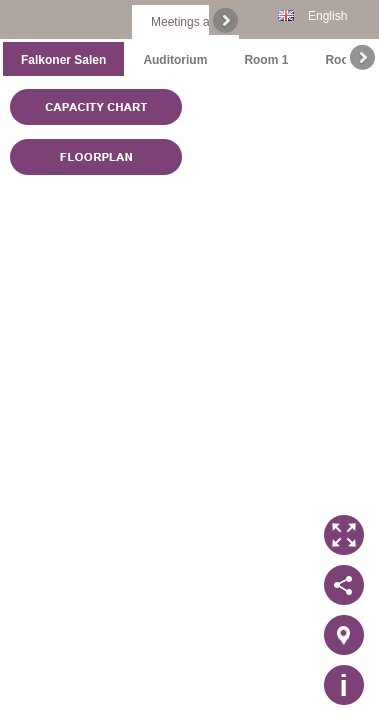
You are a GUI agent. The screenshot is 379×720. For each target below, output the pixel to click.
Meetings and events (206, 22)
